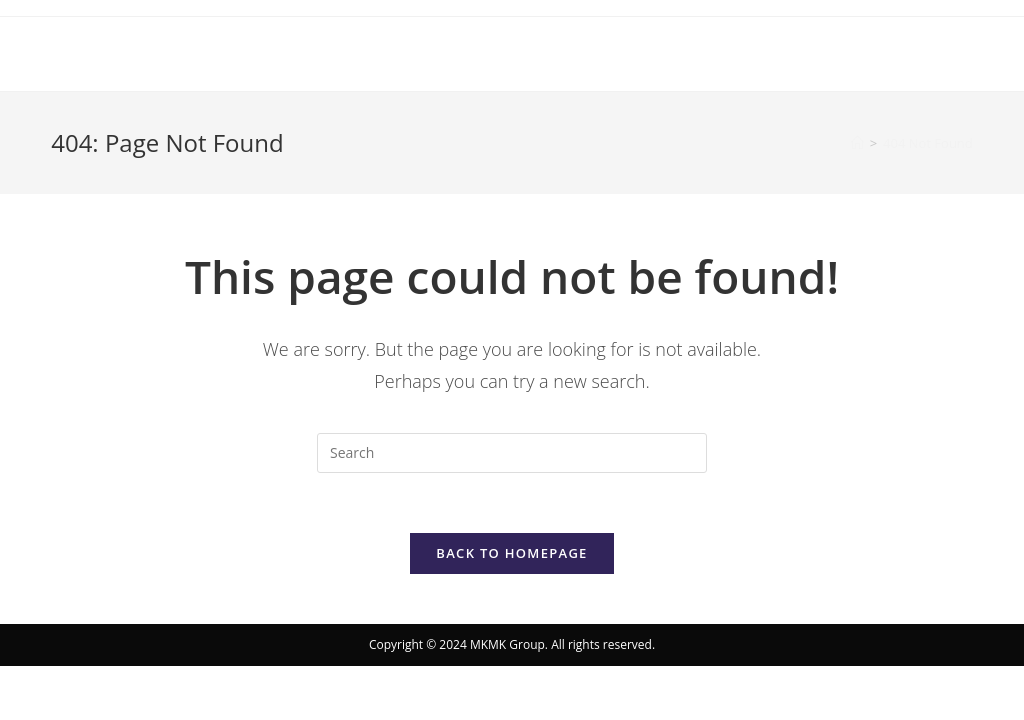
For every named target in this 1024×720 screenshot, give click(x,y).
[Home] (857, 143)
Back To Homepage (511, 553)
